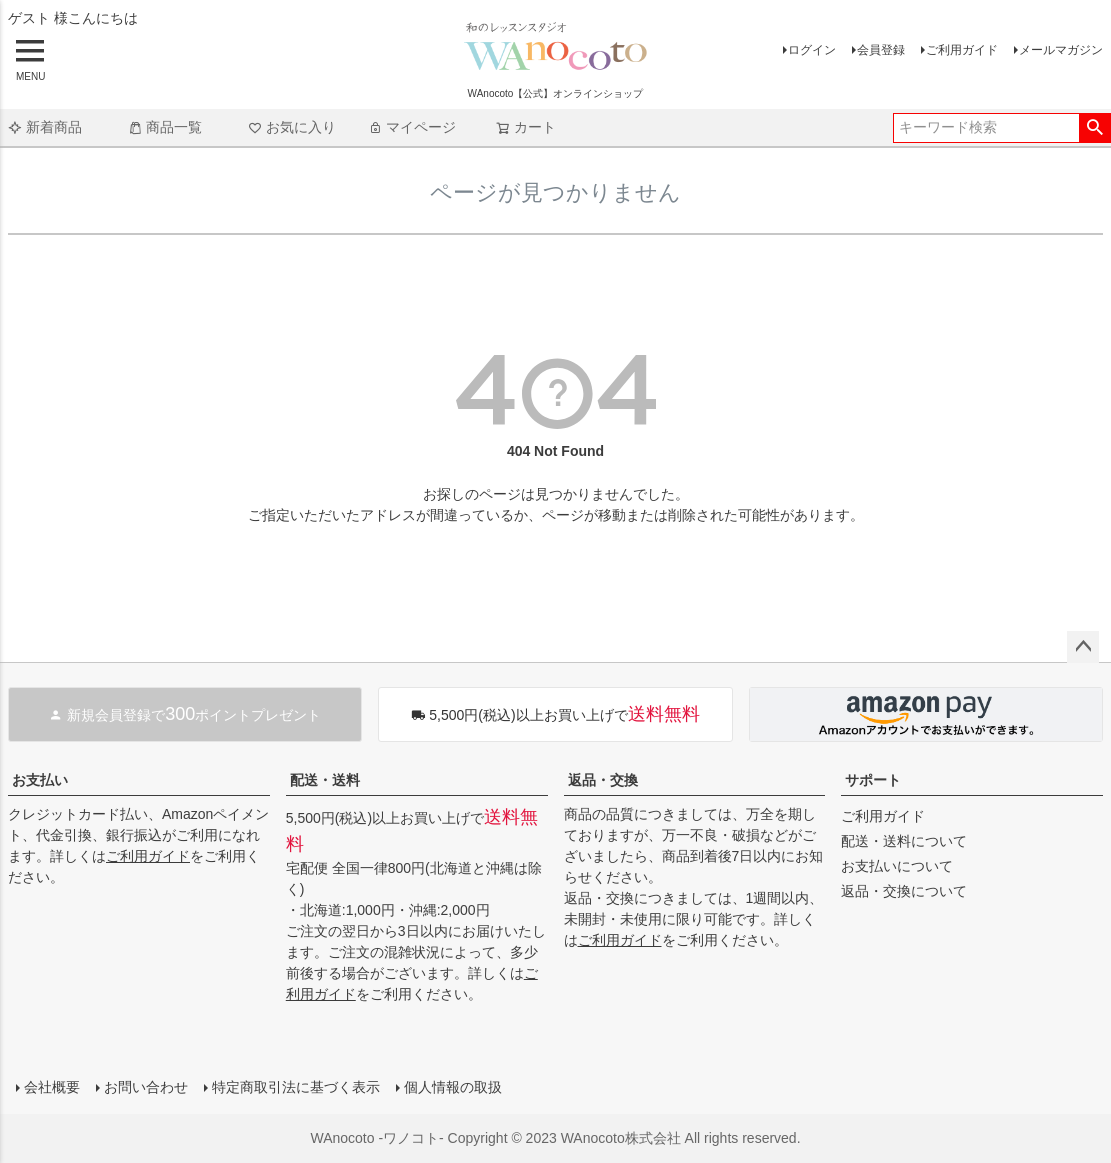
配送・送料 (325, 780)
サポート (873, 780)
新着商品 (45, 127)
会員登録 (881, 50)
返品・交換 (603, 780)
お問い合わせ (146, 1087)
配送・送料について (904, 841)
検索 (1094, 128)
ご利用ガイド (962, 50)
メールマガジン (1061, 50)
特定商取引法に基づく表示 (296, 1087)
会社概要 (52, 1087)
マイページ (412, 127)
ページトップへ (1083, 647)
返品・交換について (904, 891)
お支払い (40, 780)
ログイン (812, 50)
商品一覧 (165, 127)
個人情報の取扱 (453, 1087)
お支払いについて (897, 866)
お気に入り (292, 127)
